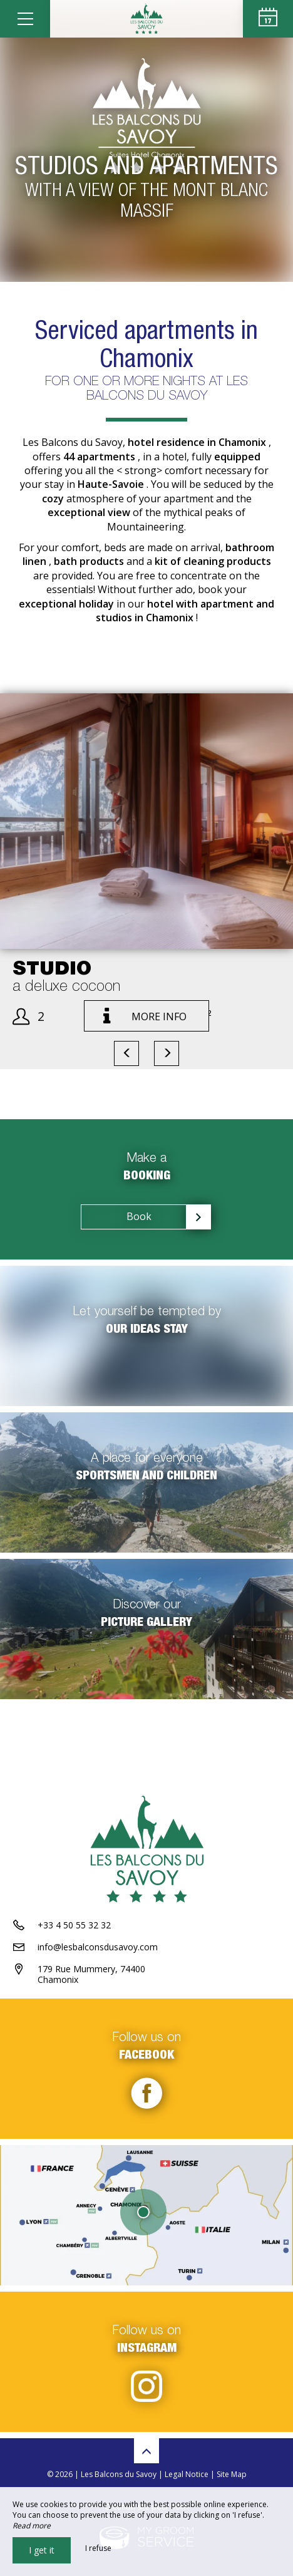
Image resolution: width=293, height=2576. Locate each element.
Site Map (232, 2474)
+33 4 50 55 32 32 (74, 1925)
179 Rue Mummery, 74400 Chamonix (91, 1974)
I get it (41, 2550)
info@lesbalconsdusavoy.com (98, 1947)
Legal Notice (186, 2474)
